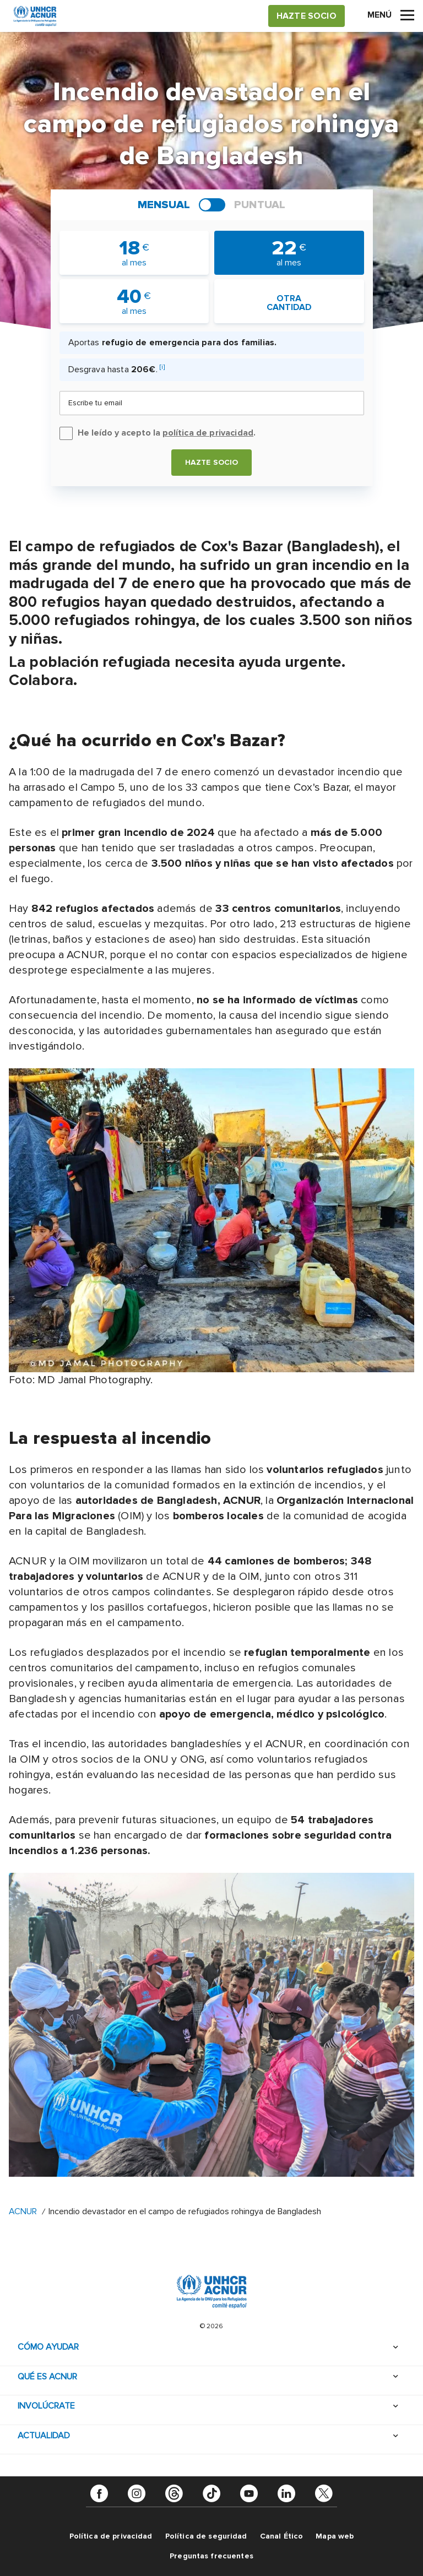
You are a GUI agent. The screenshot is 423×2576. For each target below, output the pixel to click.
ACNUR (23, 2211)
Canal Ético (281, 2536)
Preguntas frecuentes (211, 2556)
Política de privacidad (111, 2536)
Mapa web (335, 2536)
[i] (162, 367)
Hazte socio (211, 462)
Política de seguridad (206, 2536)
